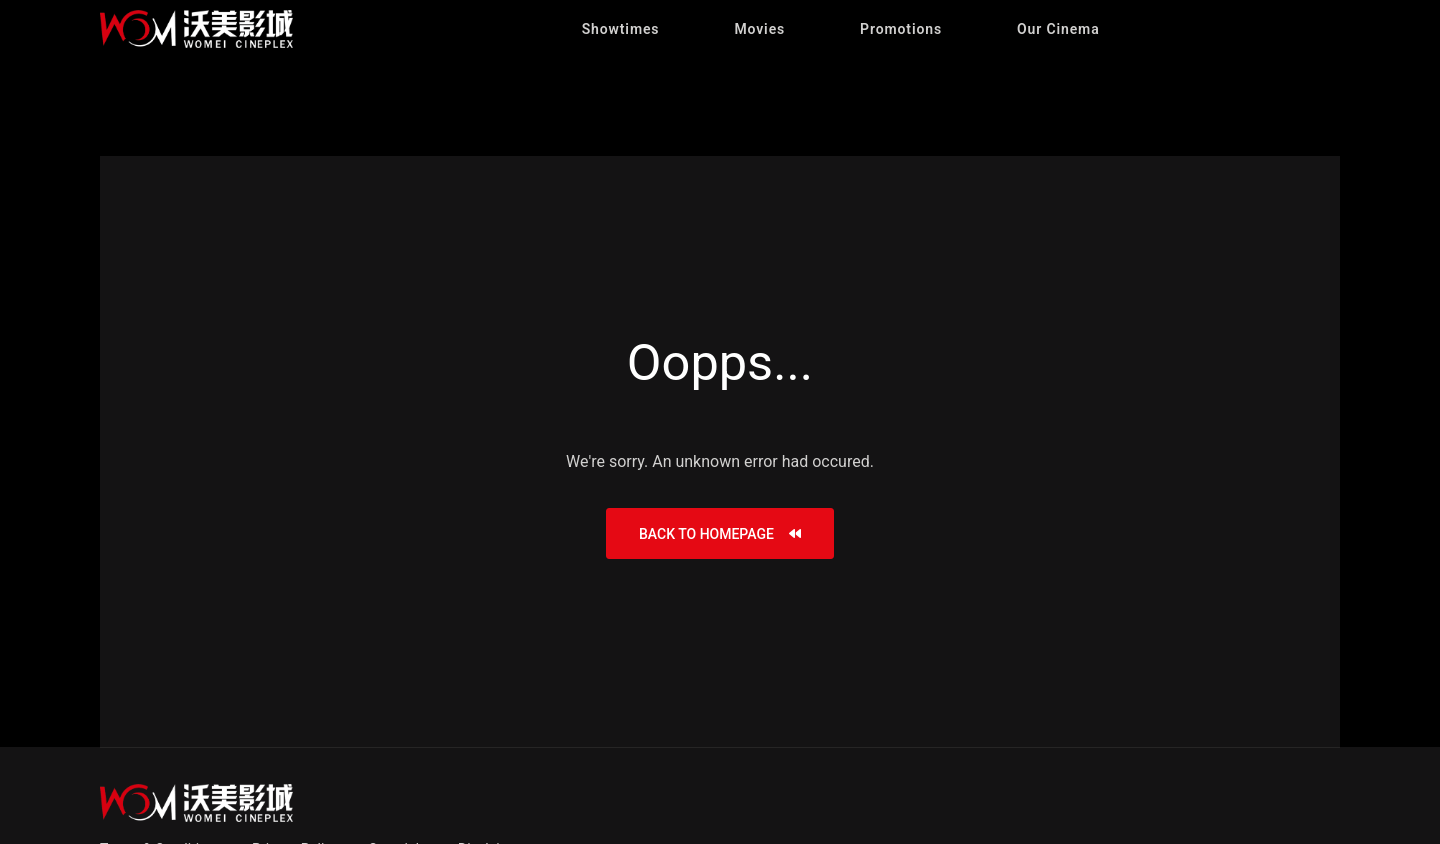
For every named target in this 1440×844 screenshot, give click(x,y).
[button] (621, 29)
